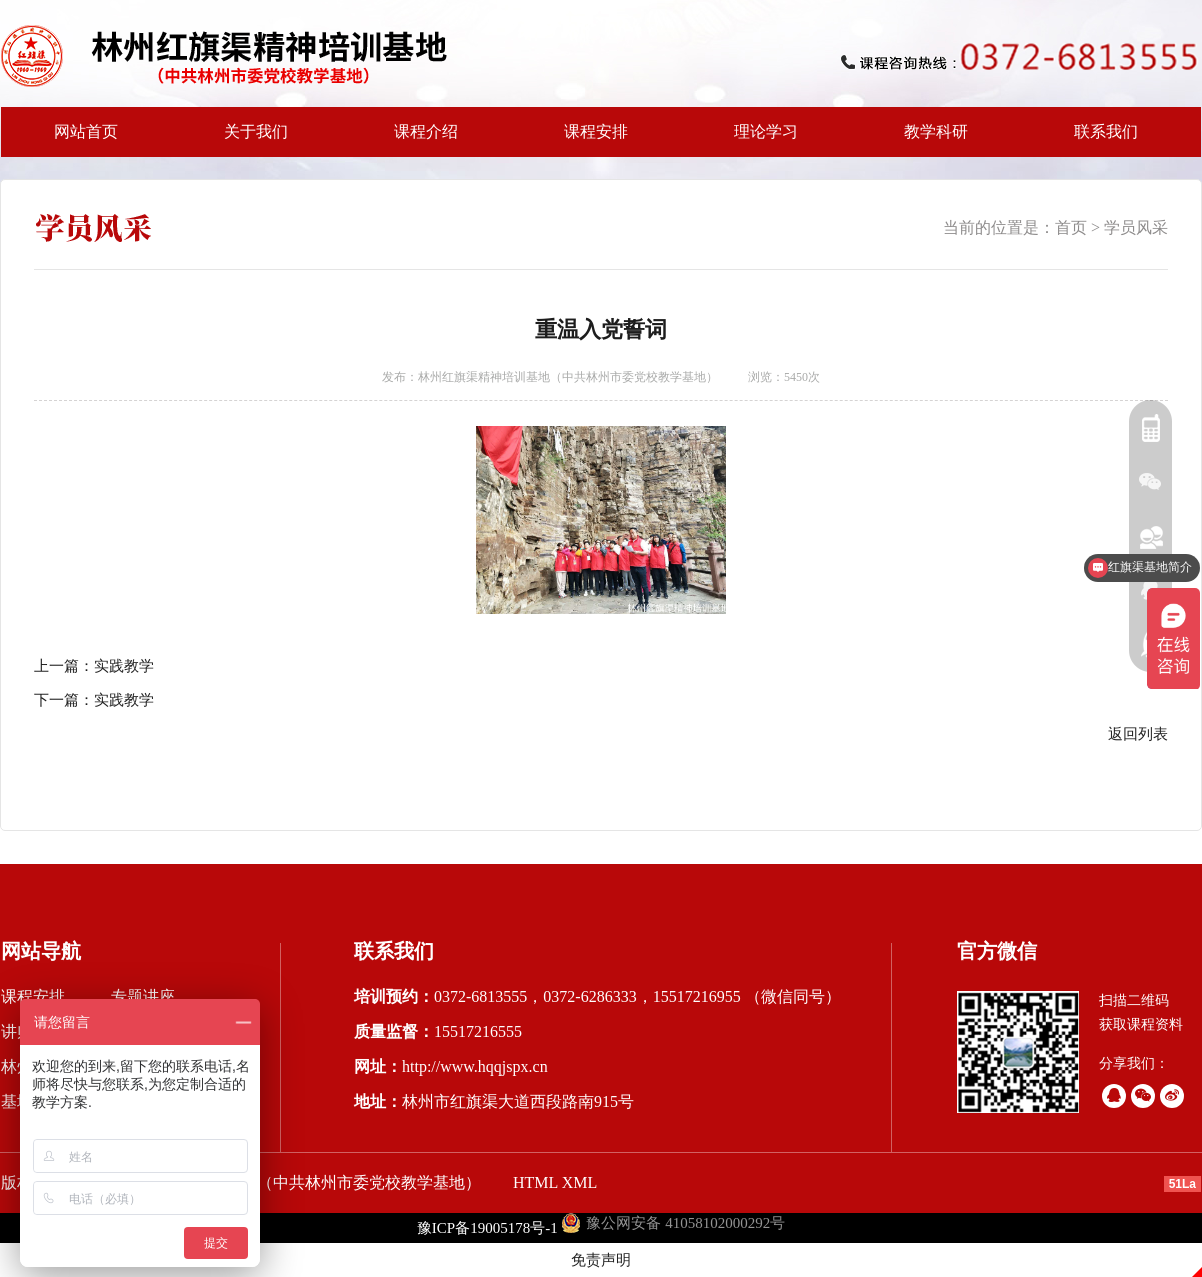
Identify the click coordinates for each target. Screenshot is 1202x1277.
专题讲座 (143, 996)
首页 (1071, 227)
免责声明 (601, 1260)
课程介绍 (420, 140)
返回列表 (1138, 734)
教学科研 (930, 140)
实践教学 (124, 666)
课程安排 (590, 140)
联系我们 (1106, 131)
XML (580, 1182)
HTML (535, 1182)
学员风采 (1136, 227)
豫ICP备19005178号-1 (487, 1228)
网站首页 (86, 131)
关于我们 (250, 140)
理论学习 (766, 131)
